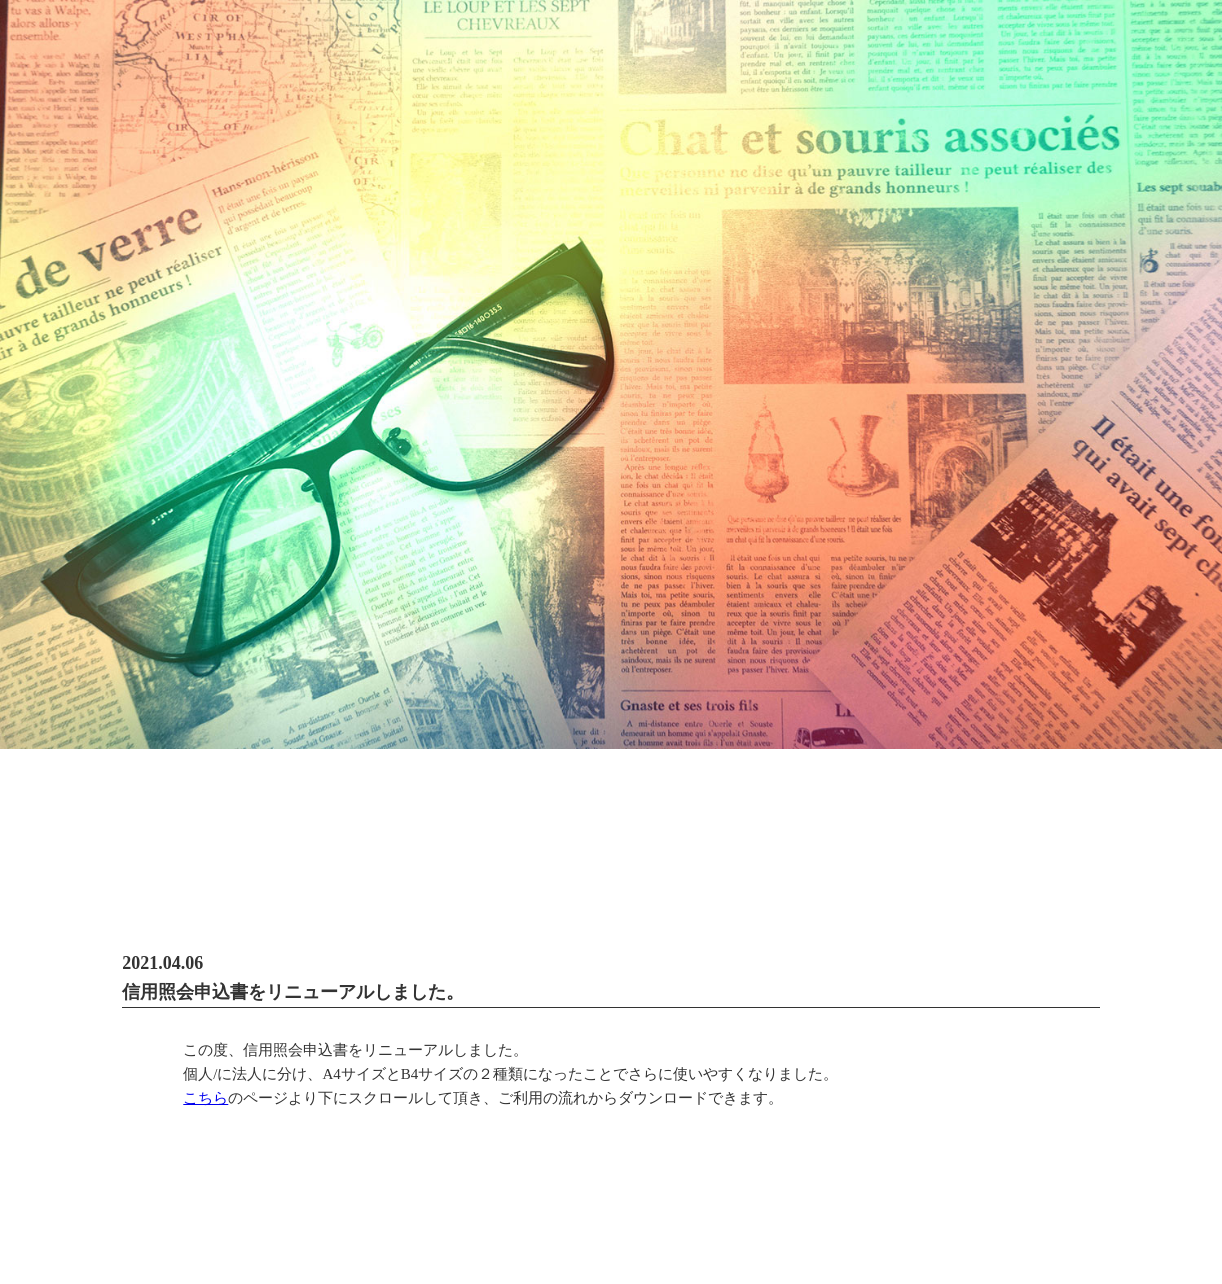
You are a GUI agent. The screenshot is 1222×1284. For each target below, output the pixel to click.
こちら (205, 1098)
